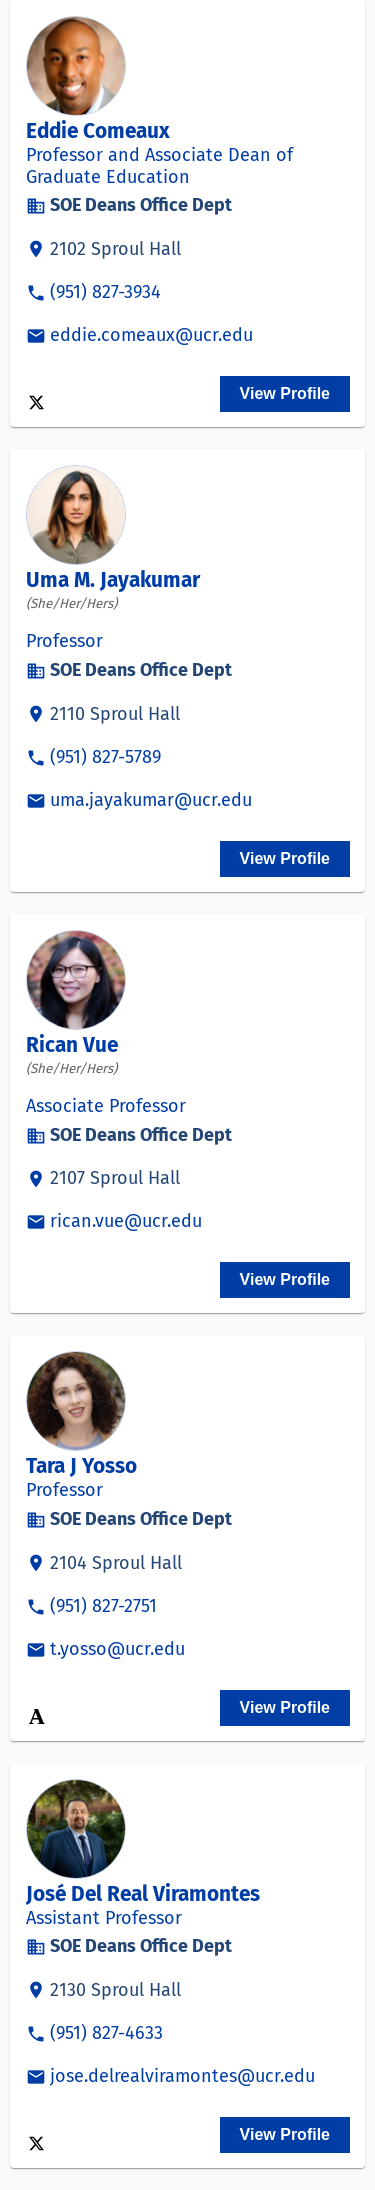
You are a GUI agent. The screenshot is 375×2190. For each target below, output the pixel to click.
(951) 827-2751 (103, 1606)
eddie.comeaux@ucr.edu (151, 335)
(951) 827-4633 (106, 2033)
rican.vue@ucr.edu (126, 1221)
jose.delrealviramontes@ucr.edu (182, 2076)
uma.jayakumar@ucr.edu (151, 800)
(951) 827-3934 (105, 292)
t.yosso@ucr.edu (117, 1649)
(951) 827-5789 (105, 757)
